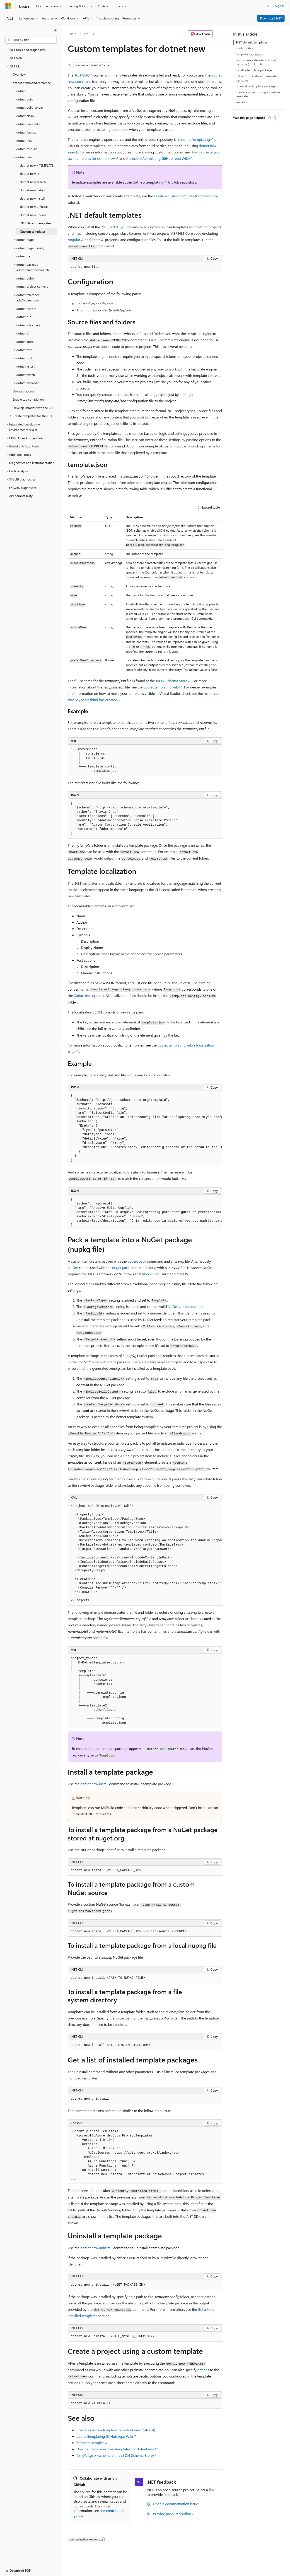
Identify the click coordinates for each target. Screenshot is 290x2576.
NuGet (73, 1267)
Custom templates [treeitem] (33, 231)
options (203, 2369)
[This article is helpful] (269, 117)
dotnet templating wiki (161, 687)
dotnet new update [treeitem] (33, 215)
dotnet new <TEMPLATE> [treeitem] (38, 165)
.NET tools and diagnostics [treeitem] (27, 50)
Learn (72, 33)
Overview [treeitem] (19, 74)
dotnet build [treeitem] (24, 99)
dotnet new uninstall (96, 2247)
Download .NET (271, 18)
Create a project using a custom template (257, 94)
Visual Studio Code (170, 535)
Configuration (244, 48)
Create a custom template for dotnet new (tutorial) (115, 2430)
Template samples (90, 2442)
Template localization (249, 54)
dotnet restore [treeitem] (26, 308)
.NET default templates (251, 42)
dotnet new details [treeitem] (33, 190)
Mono (146, 1273)
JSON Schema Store (171, 680)
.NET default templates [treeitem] (35, 223)
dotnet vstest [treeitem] (25, 366)
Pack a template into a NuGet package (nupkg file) (255, 62)
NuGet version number (186, 1306)
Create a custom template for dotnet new (186, 196)
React (96, 239)
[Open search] (268, 6)
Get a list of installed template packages (256, 78)
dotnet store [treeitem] (25, 341)
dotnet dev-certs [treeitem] (28, 124)
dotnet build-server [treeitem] (29, 107)
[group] (145, 1128)
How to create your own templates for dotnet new (115, 2449)
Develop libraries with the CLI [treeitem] (33, 408)
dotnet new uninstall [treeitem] (34, 206)
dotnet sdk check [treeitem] (28, 325)
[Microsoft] (8, 6)
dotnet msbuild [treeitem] (26, 149)
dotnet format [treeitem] (26, 132)
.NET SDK (81, 75)
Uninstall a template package (255, 86)
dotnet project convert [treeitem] (32, 286)
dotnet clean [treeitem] (25, 116)
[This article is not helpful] (275, 117)
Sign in (280, 6)
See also (241, 102)
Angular (74, 239)
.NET (87, 33)
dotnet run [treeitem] (23, 317)
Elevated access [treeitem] (23, 391)
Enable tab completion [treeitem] (28, 399)
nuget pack (121, 1267)
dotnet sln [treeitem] (23, 333)
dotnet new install (94, 1783)
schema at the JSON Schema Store (114, 2455)
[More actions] (218, 34)
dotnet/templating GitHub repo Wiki (160, 158)
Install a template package (253, 70)
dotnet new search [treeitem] (33, 182)
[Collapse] (55, 30)
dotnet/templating (195, 139)
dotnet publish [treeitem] (26, 278)
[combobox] (31, 39)
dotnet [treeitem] (21, 91)
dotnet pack (137, 1261)
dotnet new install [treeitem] (32, 198)
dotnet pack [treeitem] (24, 256)
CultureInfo (82, 995)
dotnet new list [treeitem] (30, 173)
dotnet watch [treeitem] (25, 375)
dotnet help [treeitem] (24, 140)
